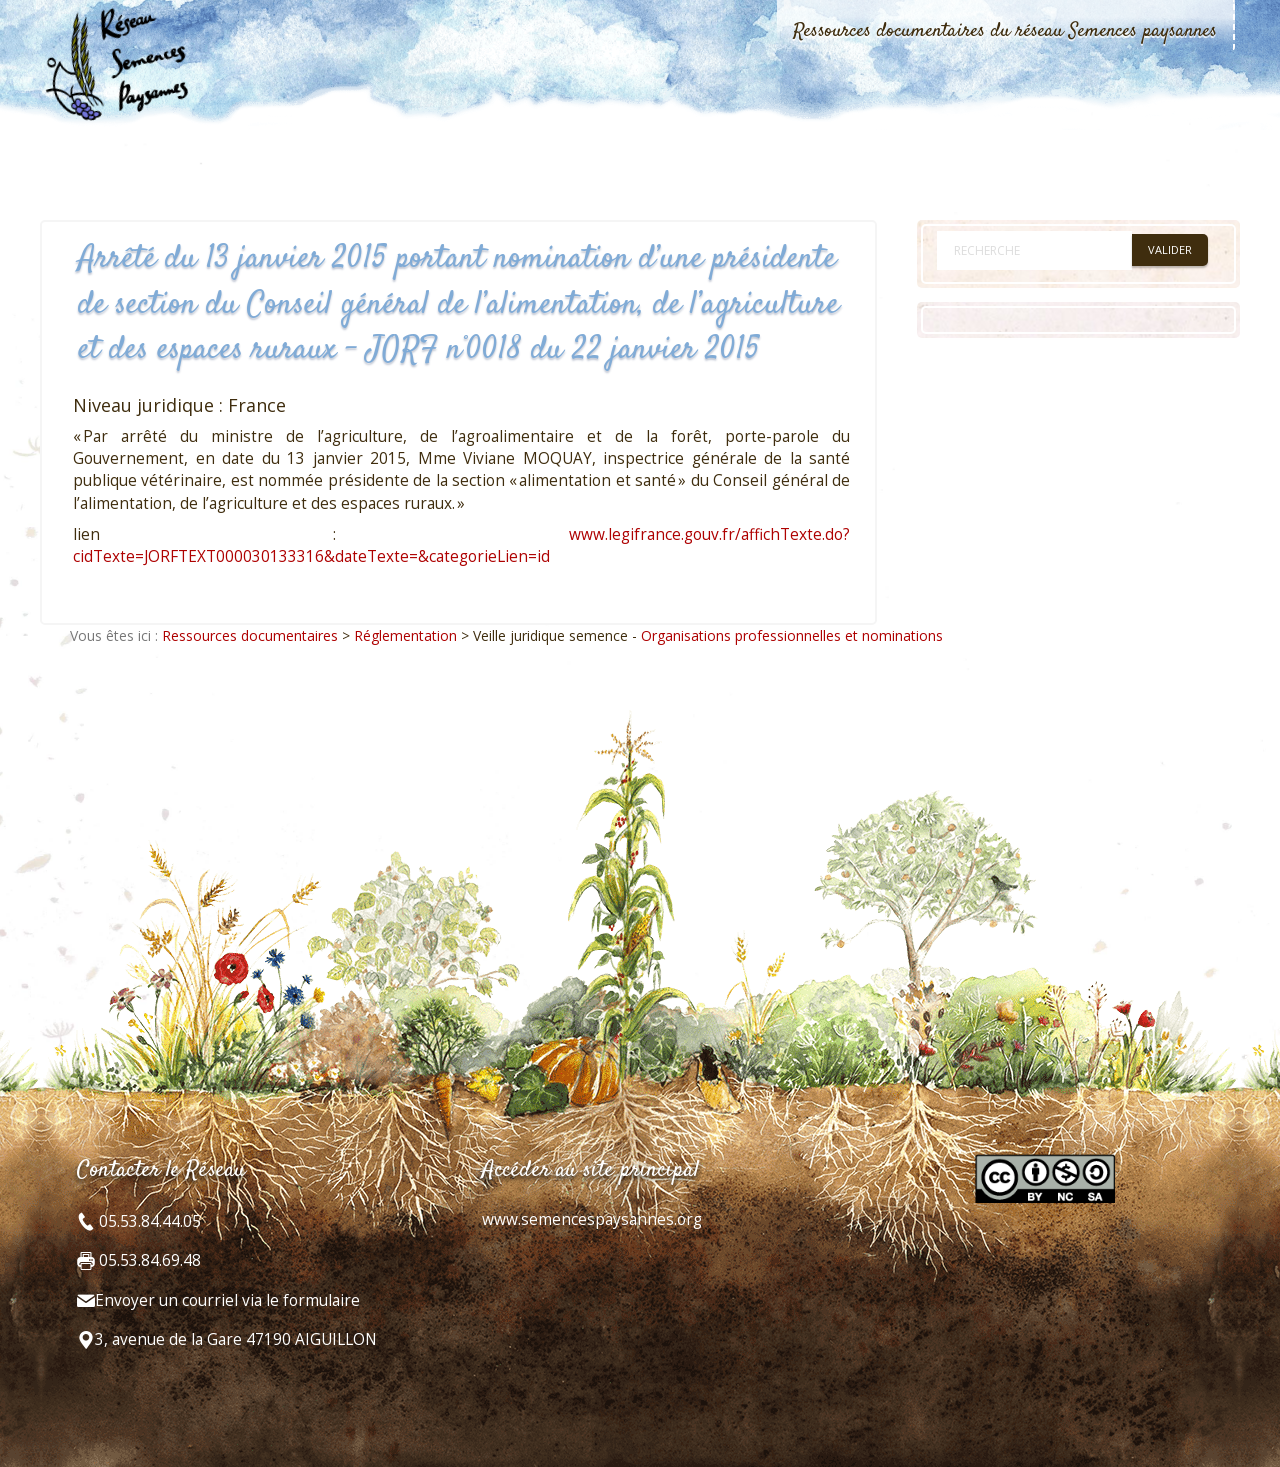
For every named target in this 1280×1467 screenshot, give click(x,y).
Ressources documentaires (250, 635)
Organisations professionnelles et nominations (792, 635)
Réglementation (405, 635)
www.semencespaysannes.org (592, 1219)
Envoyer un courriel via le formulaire (227, 1300)
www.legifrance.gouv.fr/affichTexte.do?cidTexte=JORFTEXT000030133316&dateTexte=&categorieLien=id (461, 545)
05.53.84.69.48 (148, 1260)
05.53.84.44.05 (148, 1221)
